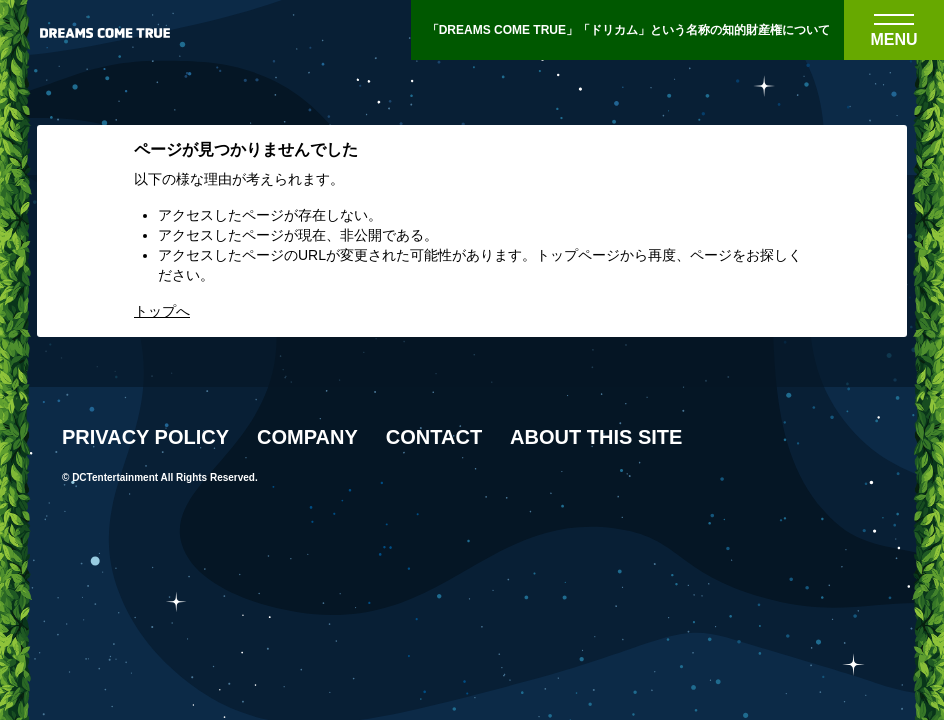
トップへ (162, 311)
